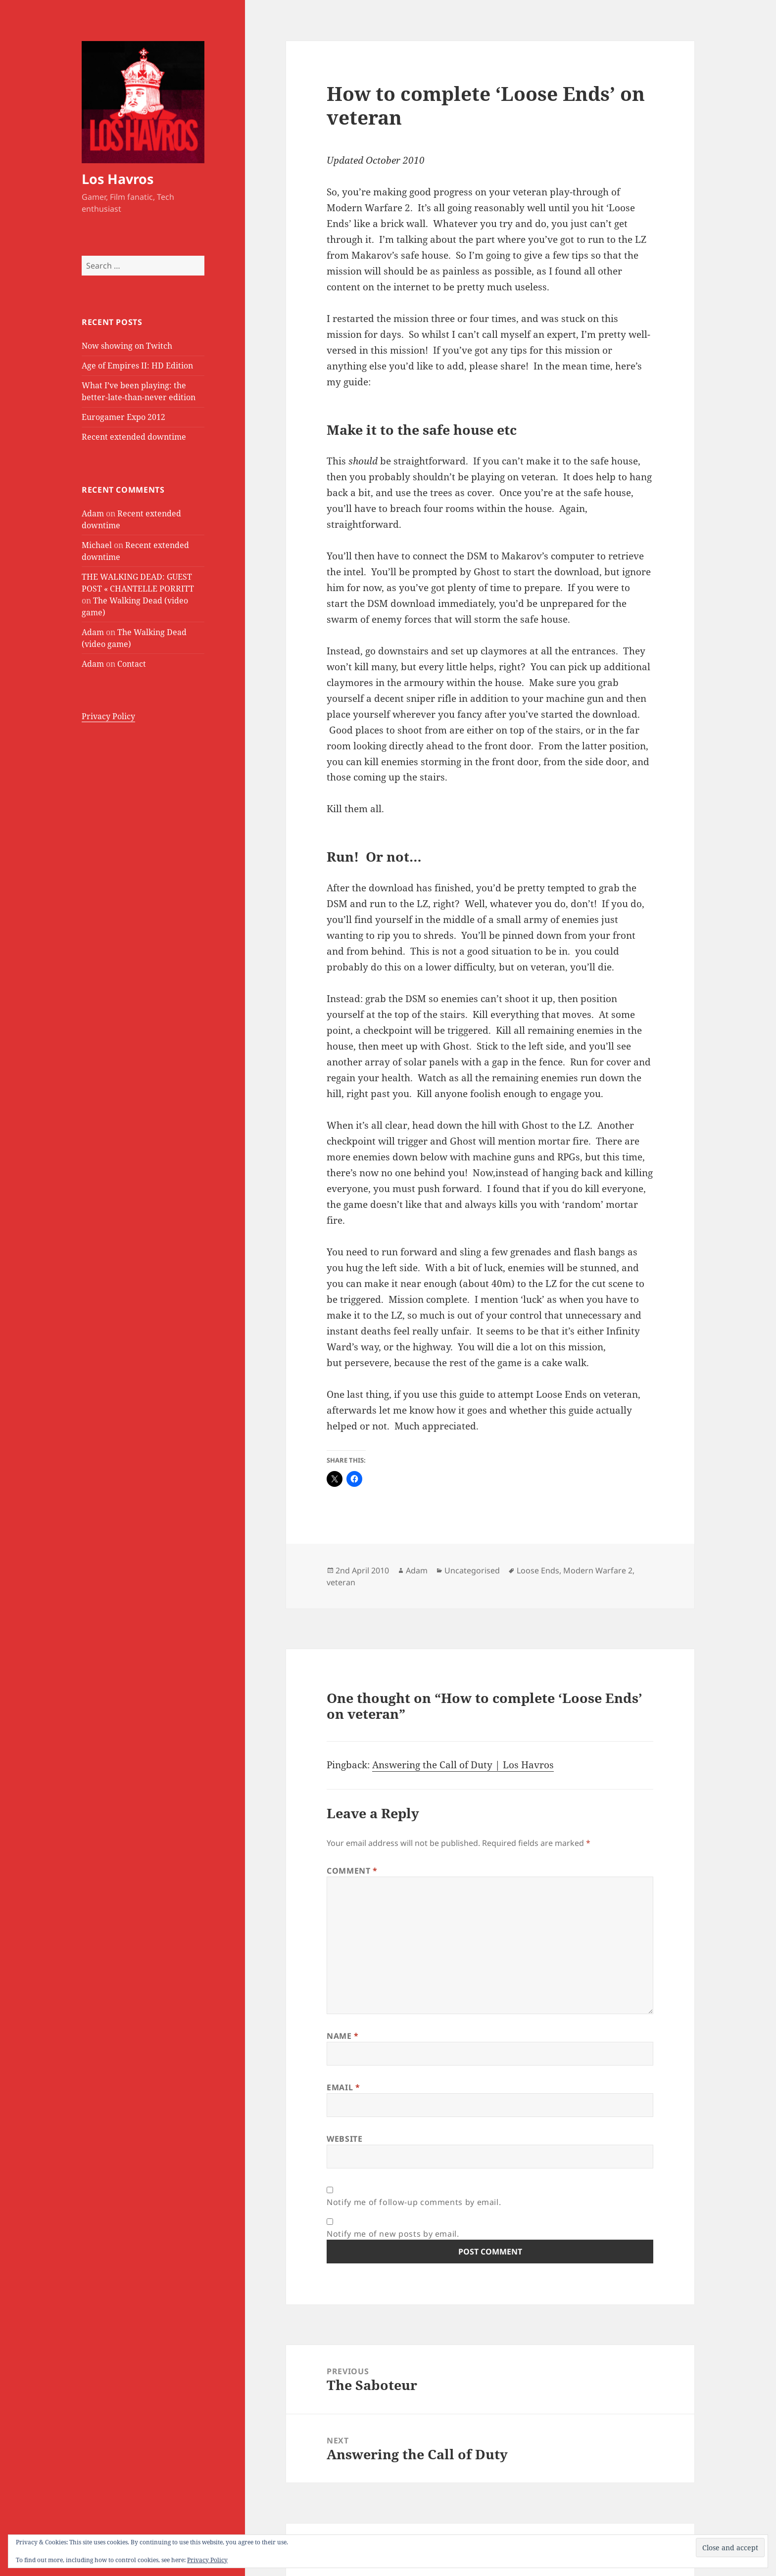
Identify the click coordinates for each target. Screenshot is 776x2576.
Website (344, 2138)
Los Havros (117, 179)
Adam (93, 513)
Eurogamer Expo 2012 (123, 417)
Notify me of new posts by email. (393, 2233)
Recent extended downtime (134, 436)
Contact (131, 663)
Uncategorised (472, 1570)
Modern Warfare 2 (597, 1570)
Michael (97, 545)
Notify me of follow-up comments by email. (414, 2202)
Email (343, 2087)
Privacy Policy (108, 716)
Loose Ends (538, 1570)
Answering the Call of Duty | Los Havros (463, 1764)
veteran (341, 1582)
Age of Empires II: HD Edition (137, 365)
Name (343, 2035)
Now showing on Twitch (127, 345)
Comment (352, 1870)
